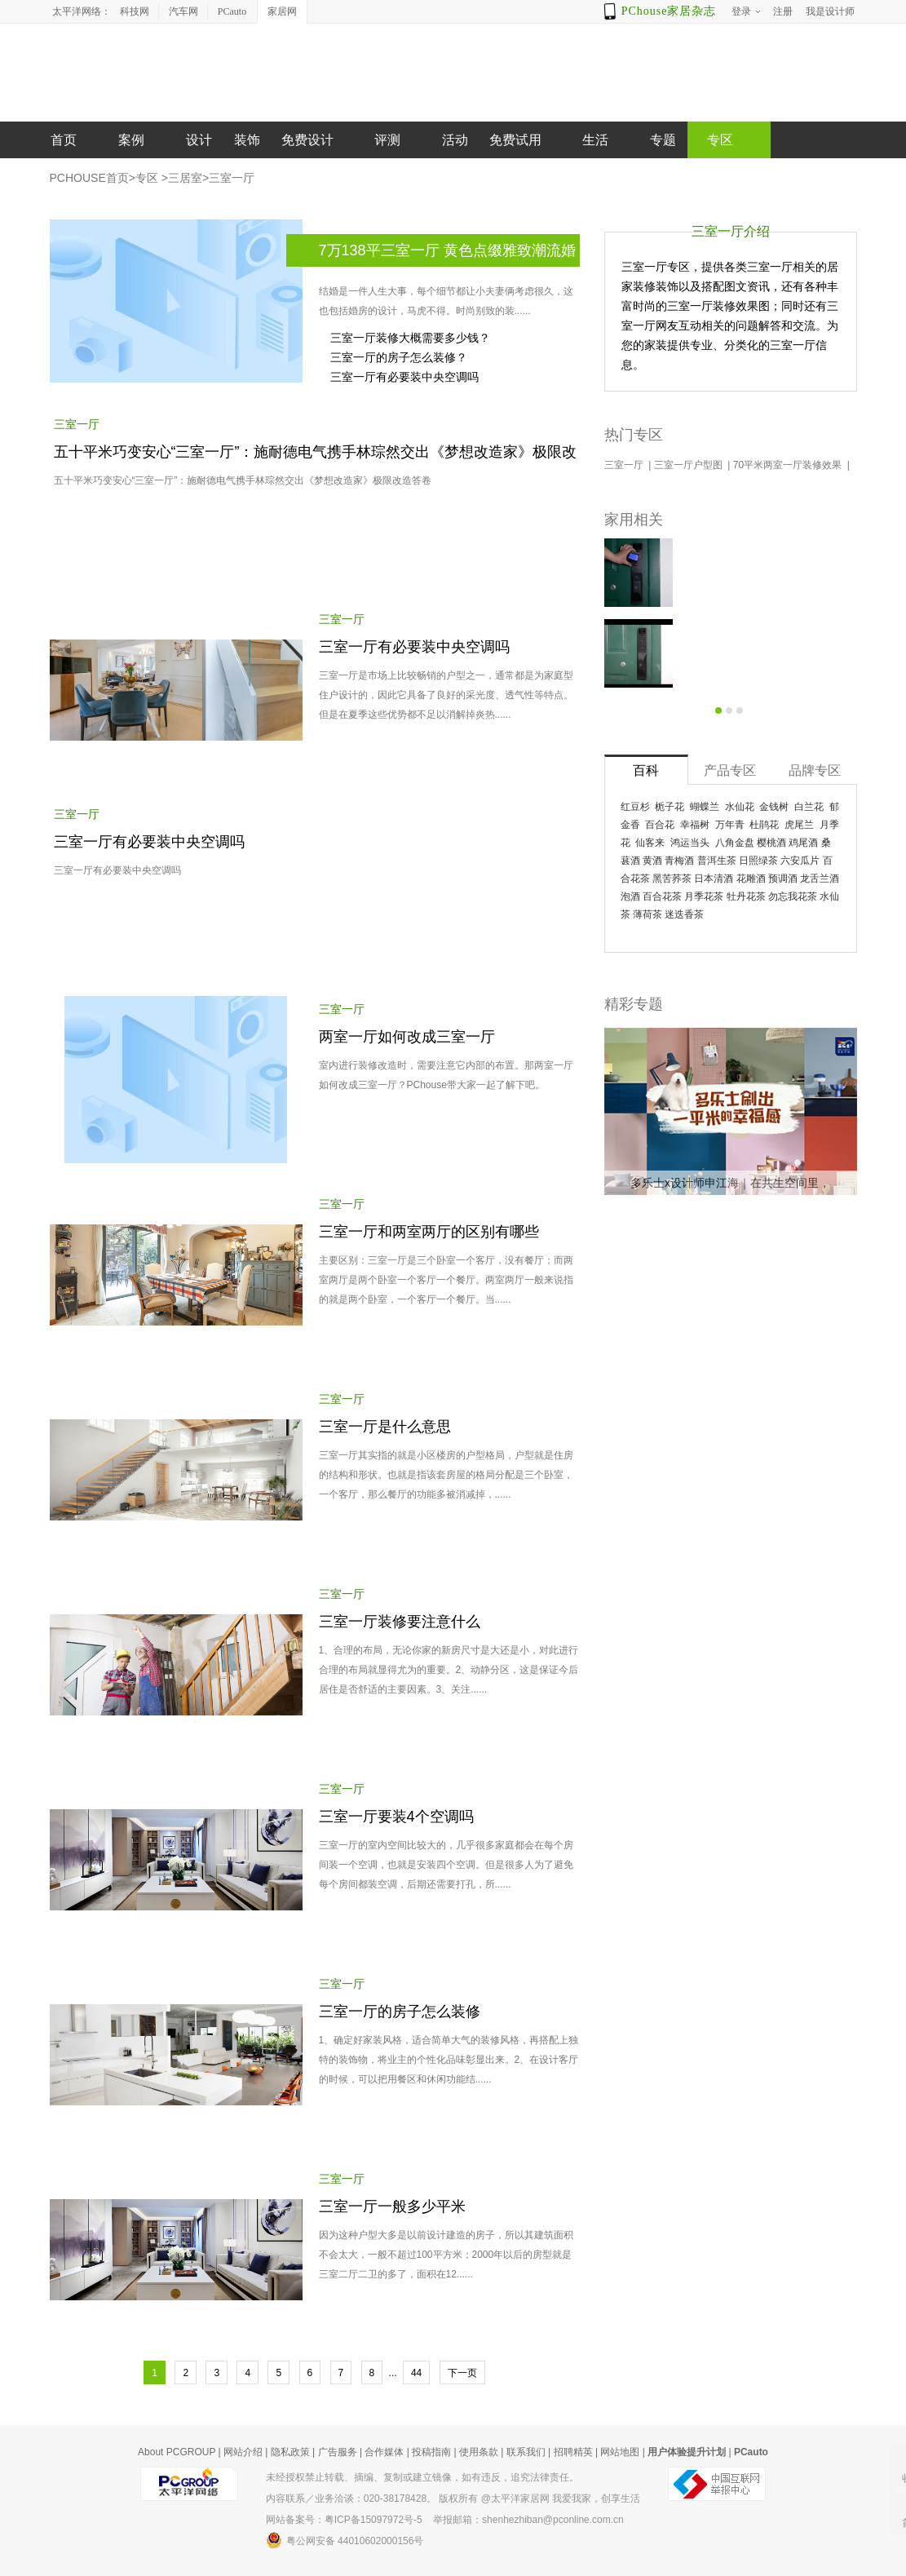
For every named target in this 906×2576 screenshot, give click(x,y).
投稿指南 (431, 2452)
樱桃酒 (771, 842)
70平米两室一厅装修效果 (789, 465)
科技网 (134, 11)
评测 (387, 140)
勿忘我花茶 (792, 896)
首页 (64, 140)
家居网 (282, 11)
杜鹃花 (764, 824)
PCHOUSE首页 (89, 177)
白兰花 (809, 806)
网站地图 (619, 2452)
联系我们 (526, 2452)
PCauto (232, 11)
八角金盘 (734, 842)
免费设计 (307, 140)
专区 (146, 177)
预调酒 (783, 878)
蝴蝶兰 (704, 806)
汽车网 (183, 11)
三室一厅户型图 (689, 465)
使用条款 (478, 2452)
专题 (663, 140)
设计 (199, 140)
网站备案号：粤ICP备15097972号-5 (344, 2519)
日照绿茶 (758, 860)
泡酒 (630, 896)
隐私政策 (290, 2452)
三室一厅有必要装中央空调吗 (404, 376)
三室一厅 (231, 177)
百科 (646, 770)
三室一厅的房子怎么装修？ (398, 357)
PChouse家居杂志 (669, 11)
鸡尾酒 (803, 842)
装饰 (247, 140)
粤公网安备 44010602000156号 (345, 2540)
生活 (595, 140)
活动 (455, 140)
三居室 (185, 177)
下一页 (462, 2373)
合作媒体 (384, 2452)
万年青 (730, 824)
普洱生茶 (716, 860)
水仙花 (739, 806)
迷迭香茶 (684, 914)
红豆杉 (635, 806)
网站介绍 (243, 2452)
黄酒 (652, 860)
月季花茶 (703, 896)
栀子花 (669, 806)
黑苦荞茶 (672, 878)
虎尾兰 (799, 824)
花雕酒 (751, 878)
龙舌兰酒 (819, 878)
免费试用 (515, 140)
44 (416, 2373)
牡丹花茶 (746, 896)
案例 (131, 140)
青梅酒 (679, 860)
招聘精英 (573, 2452)
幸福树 (694, 824)
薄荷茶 (647, 914)
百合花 (659, 824)
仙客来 (650, 842)
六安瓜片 (800, 860)
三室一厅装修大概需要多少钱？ (410, 337)
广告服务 (337, 2452)
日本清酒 (713, 878)
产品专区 (730, 770)
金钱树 (774, 806)
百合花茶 (662, 896)
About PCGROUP (176, 2452)
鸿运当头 (689, 842)
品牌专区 (815, 770)
